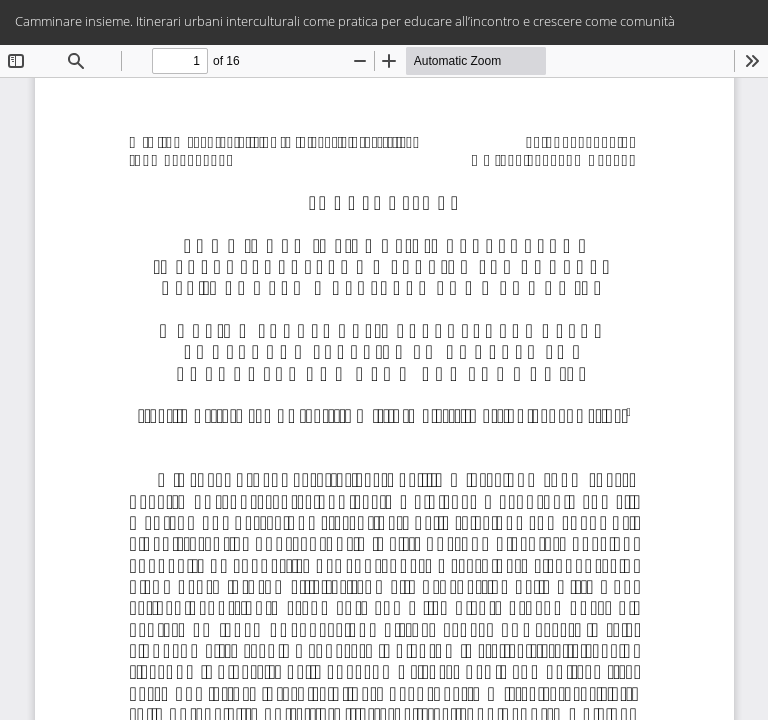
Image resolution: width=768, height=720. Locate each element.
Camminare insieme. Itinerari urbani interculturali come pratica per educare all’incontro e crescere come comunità (345, 21)
